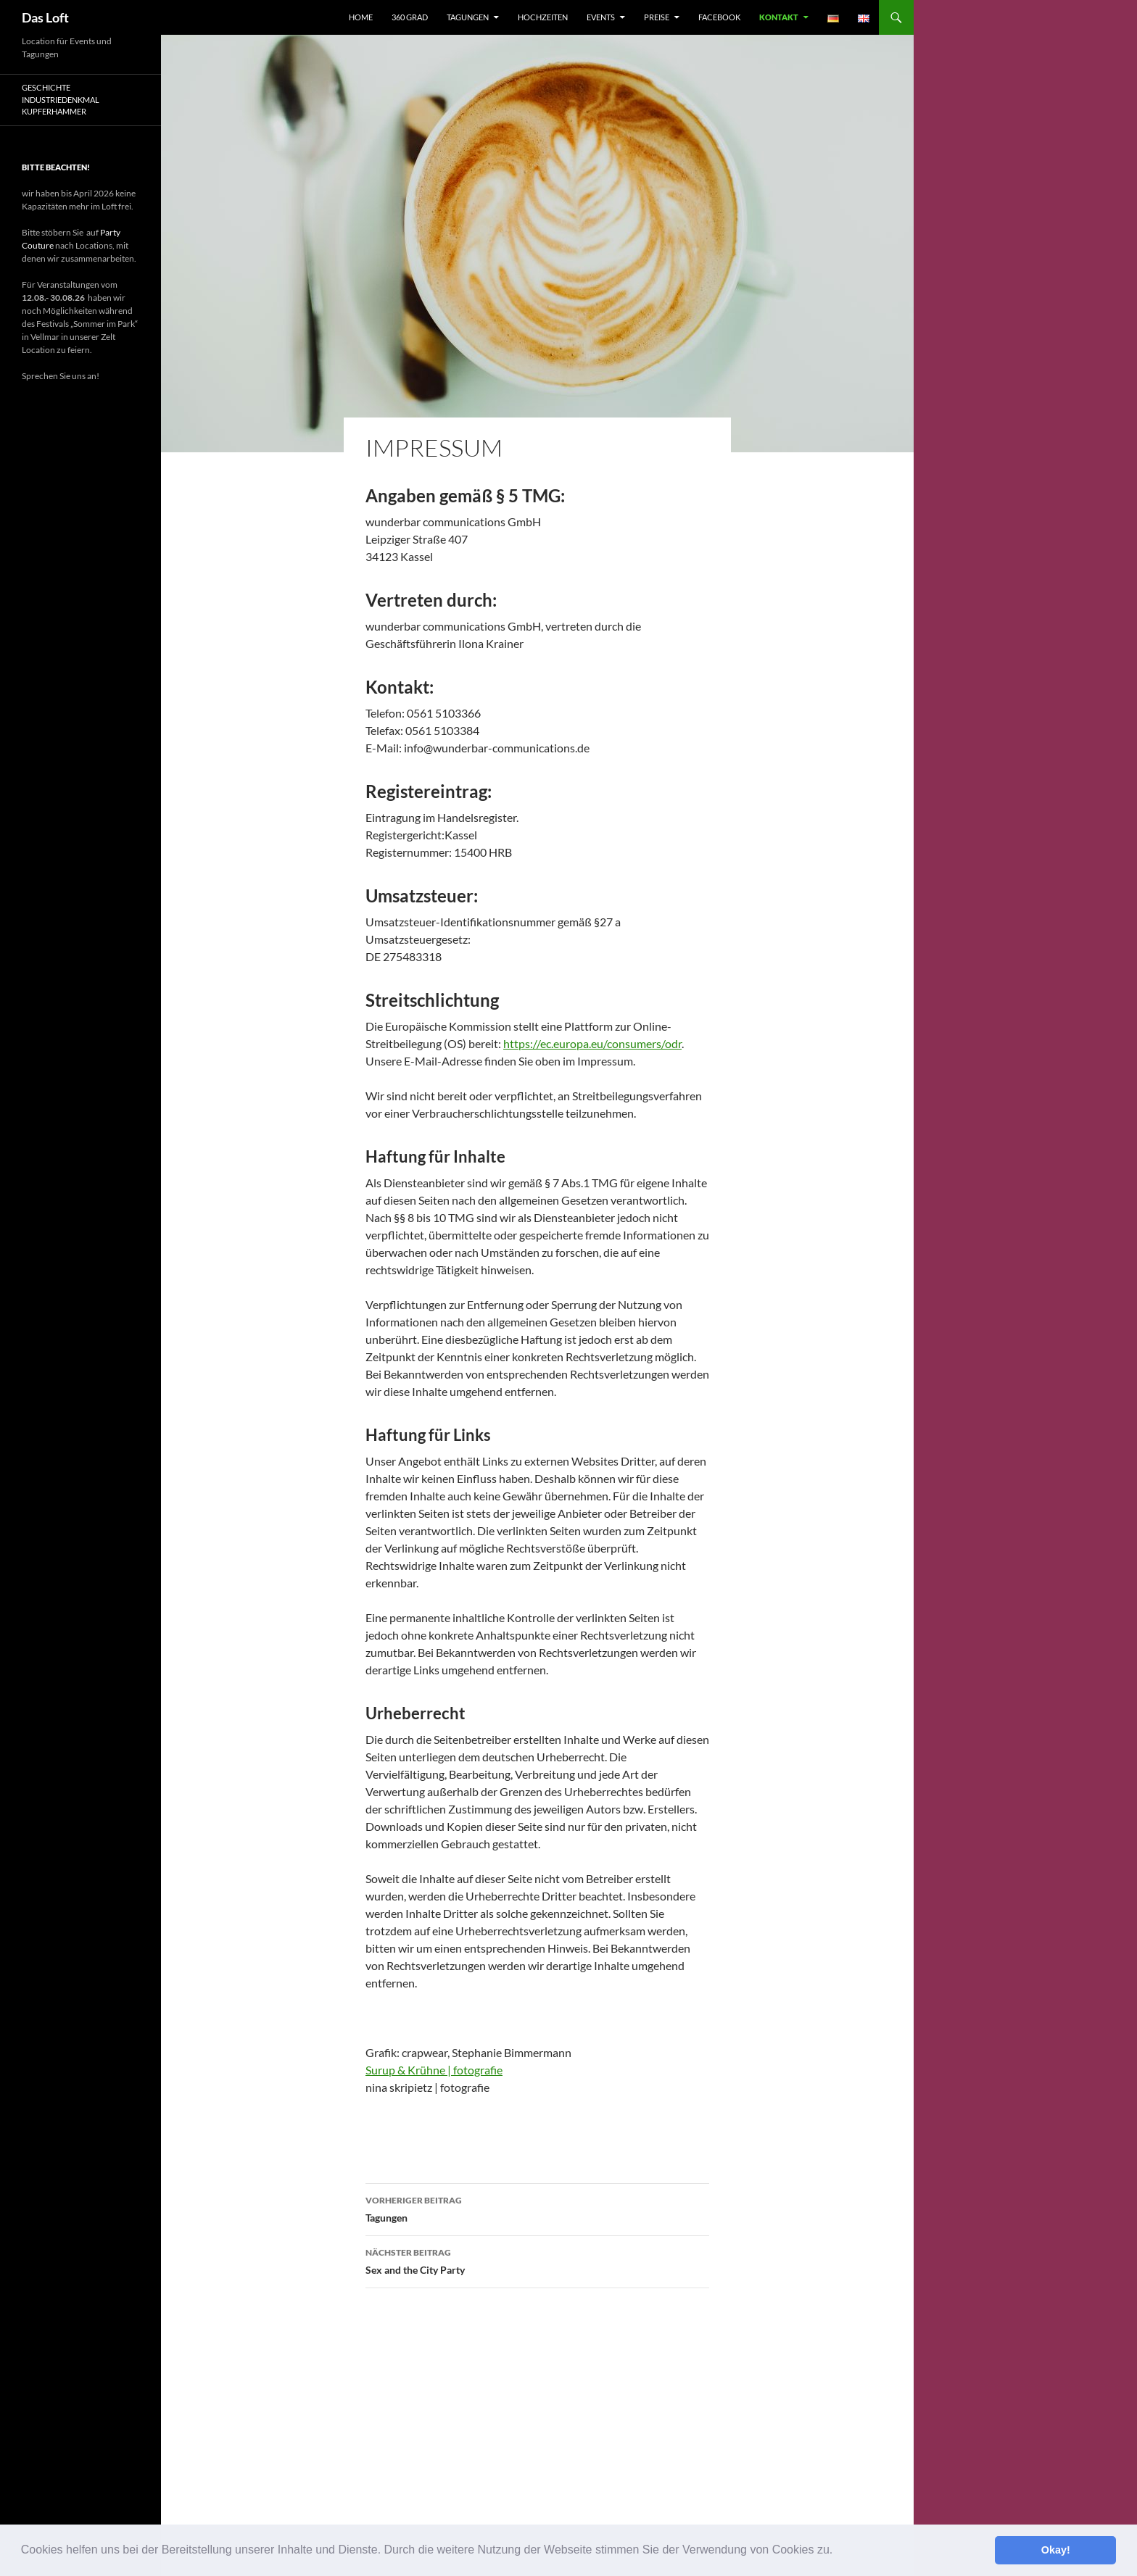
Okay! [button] (1055, 2550)
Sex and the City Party (537, 2260)
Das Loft (45, 17)
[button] (838, 2551)
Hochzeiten (543, 17)
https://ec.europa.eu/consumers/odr (592, 1043)
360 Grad (410, 17)
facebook (719, 17)
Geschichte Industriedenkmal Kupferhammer (60, 99)
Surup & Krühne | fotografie (434, 2070)
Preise (656, 17)
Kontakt (778, 17)
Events (601, 17)
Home (361, 17)
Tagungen (468, 17)
